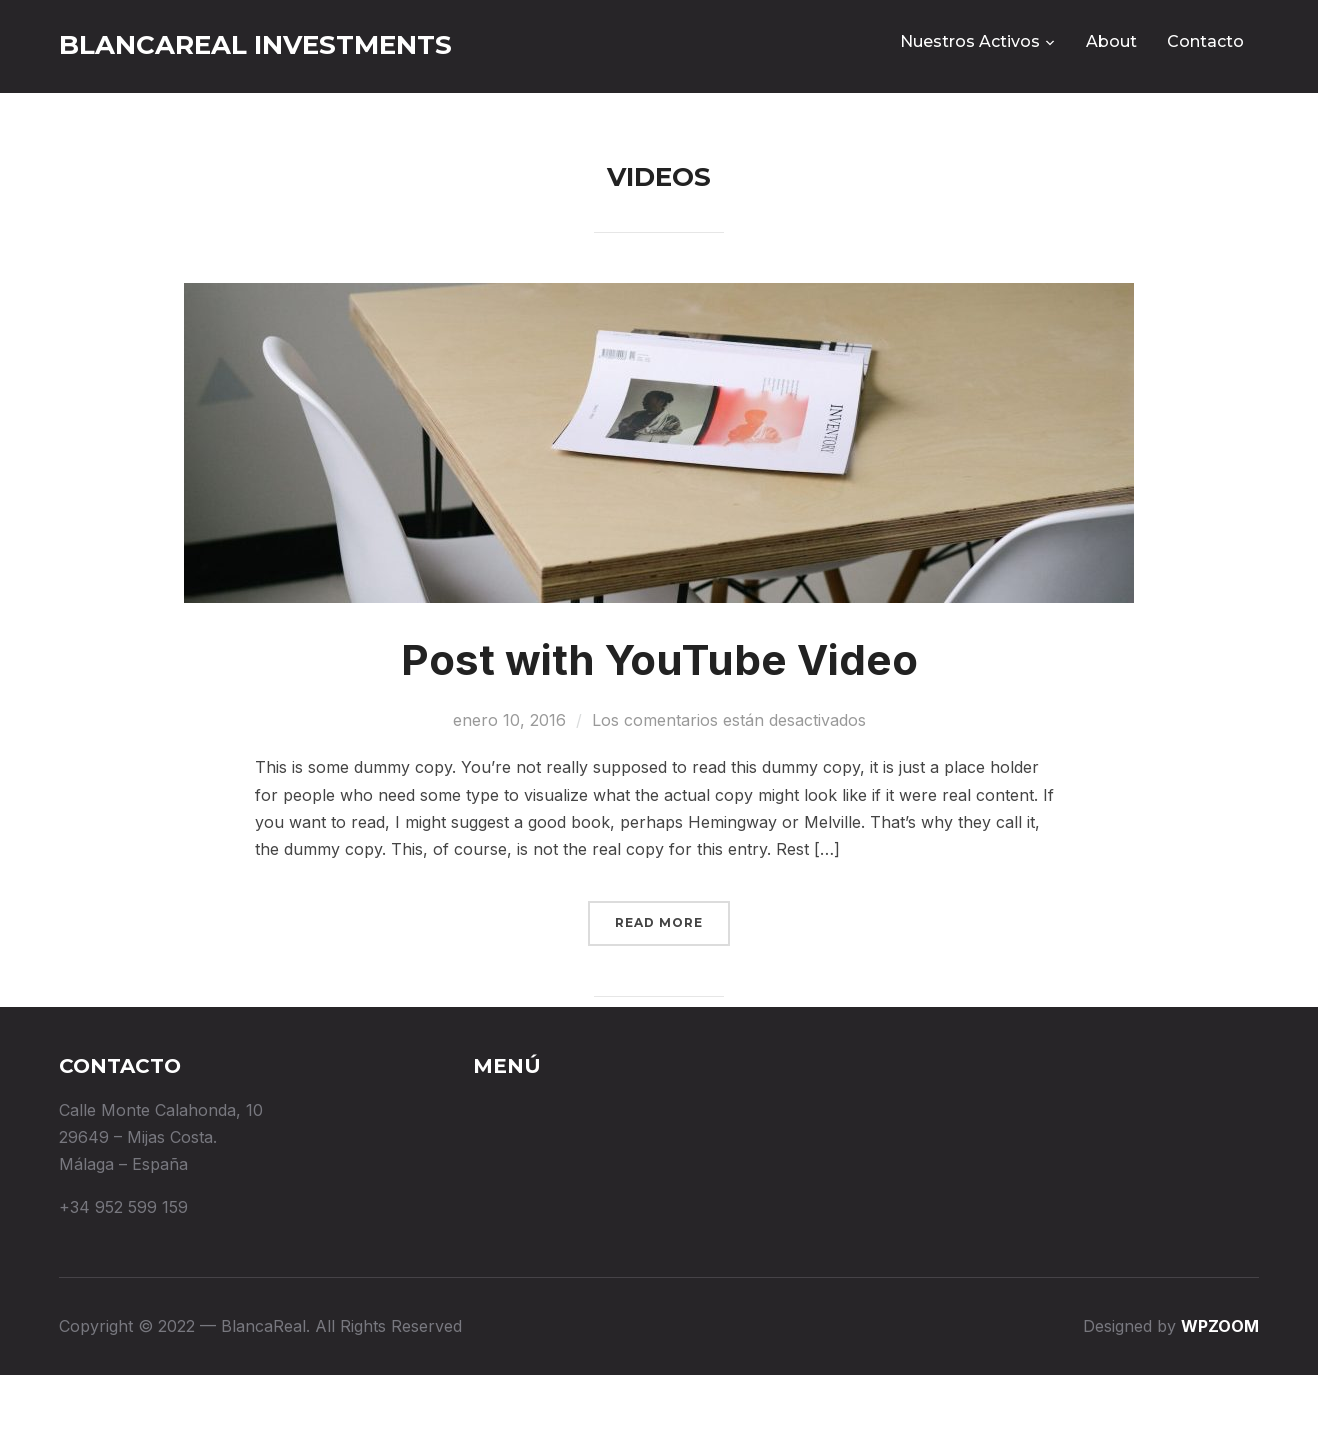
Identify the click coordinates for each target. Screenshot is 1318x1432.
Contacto (1205, 41)
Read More (659, 979)
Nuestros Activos (970, 41)
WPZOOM (1220, 1383)
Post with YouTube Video (659, 716)
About (1111, 41)
